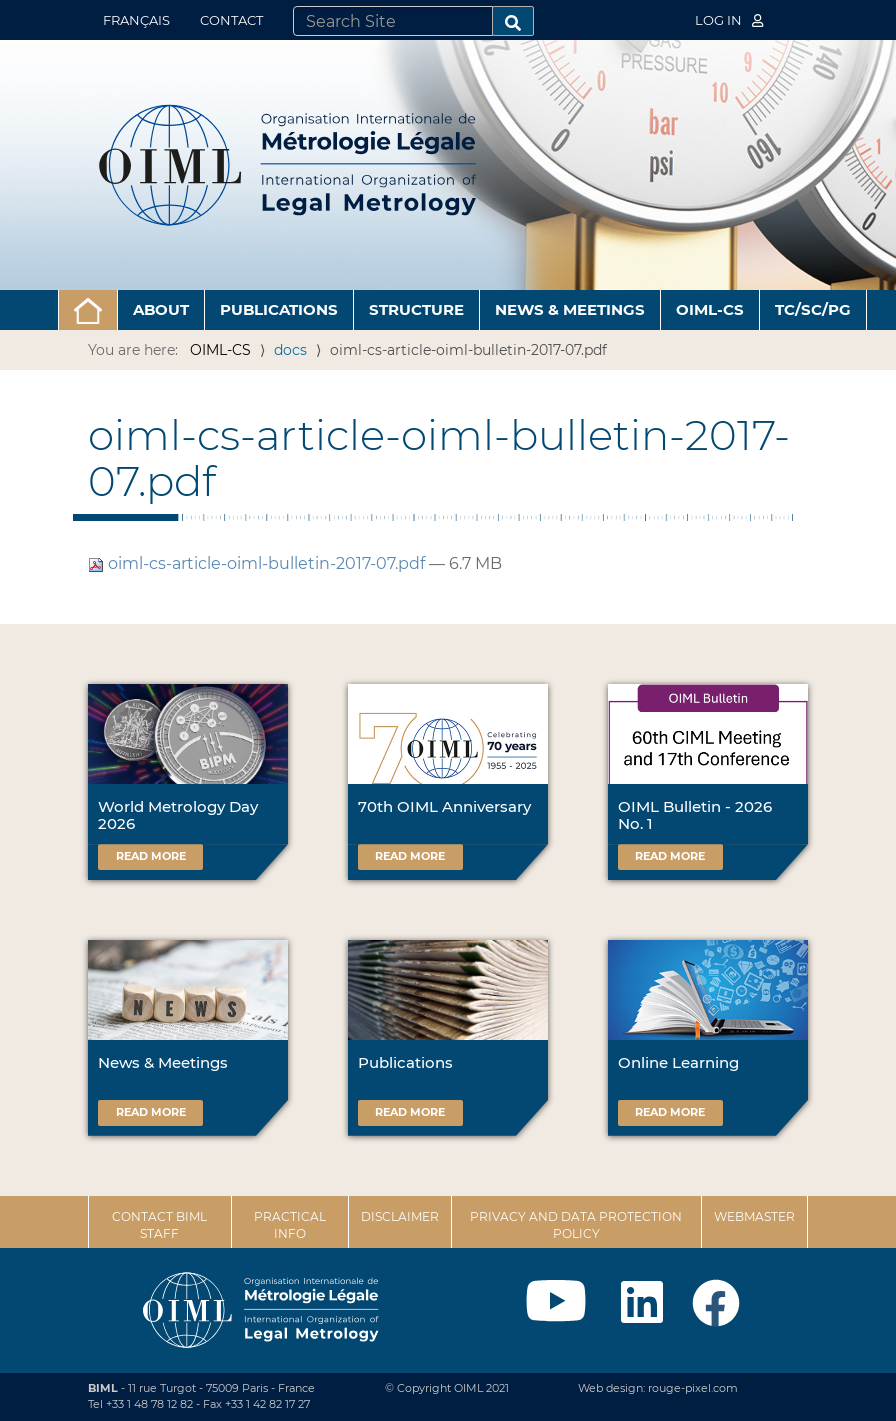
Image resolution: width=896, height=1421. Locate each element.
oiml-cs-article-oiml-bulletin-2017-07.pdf (258, 563)
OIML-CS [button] (710, 309)
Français (136, 20)
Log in (729, 20)
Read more (151, 856)
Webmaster (754, 1216)
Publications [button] (279, 309)
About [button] (161, 309)
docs (290, 350)
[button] (88, 310)
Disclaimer (400, 1216)
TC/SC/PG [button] (813, 309)
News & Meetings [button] (570, 309)
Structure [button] (416, 309)
